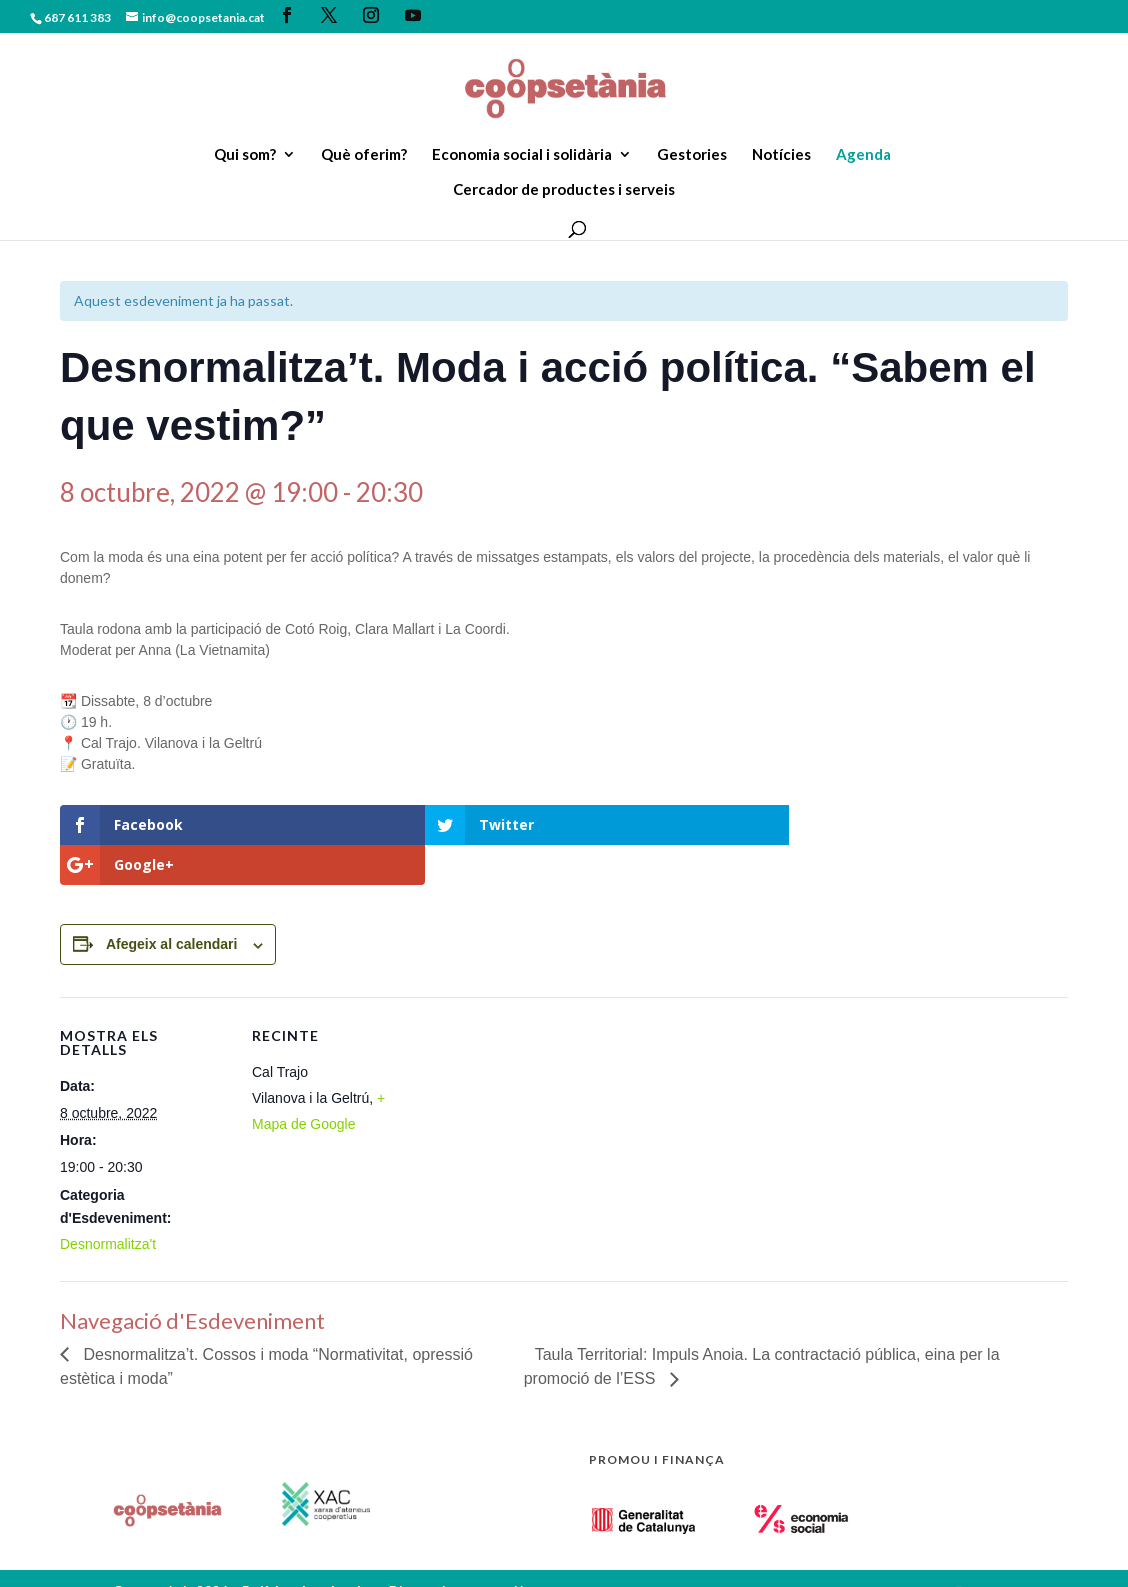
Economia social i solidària (522, 155)
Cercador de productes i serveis (564, 190)
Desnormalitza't (108, 1204)
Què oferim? (364, 155)
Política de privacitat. (315, 1550)
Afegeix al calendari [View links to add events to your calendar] (172, 904)
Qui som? (245, 155)
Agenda (863, 155)
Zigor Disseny (158, 1574)
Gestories (692, 155)
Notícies (781, 155)
